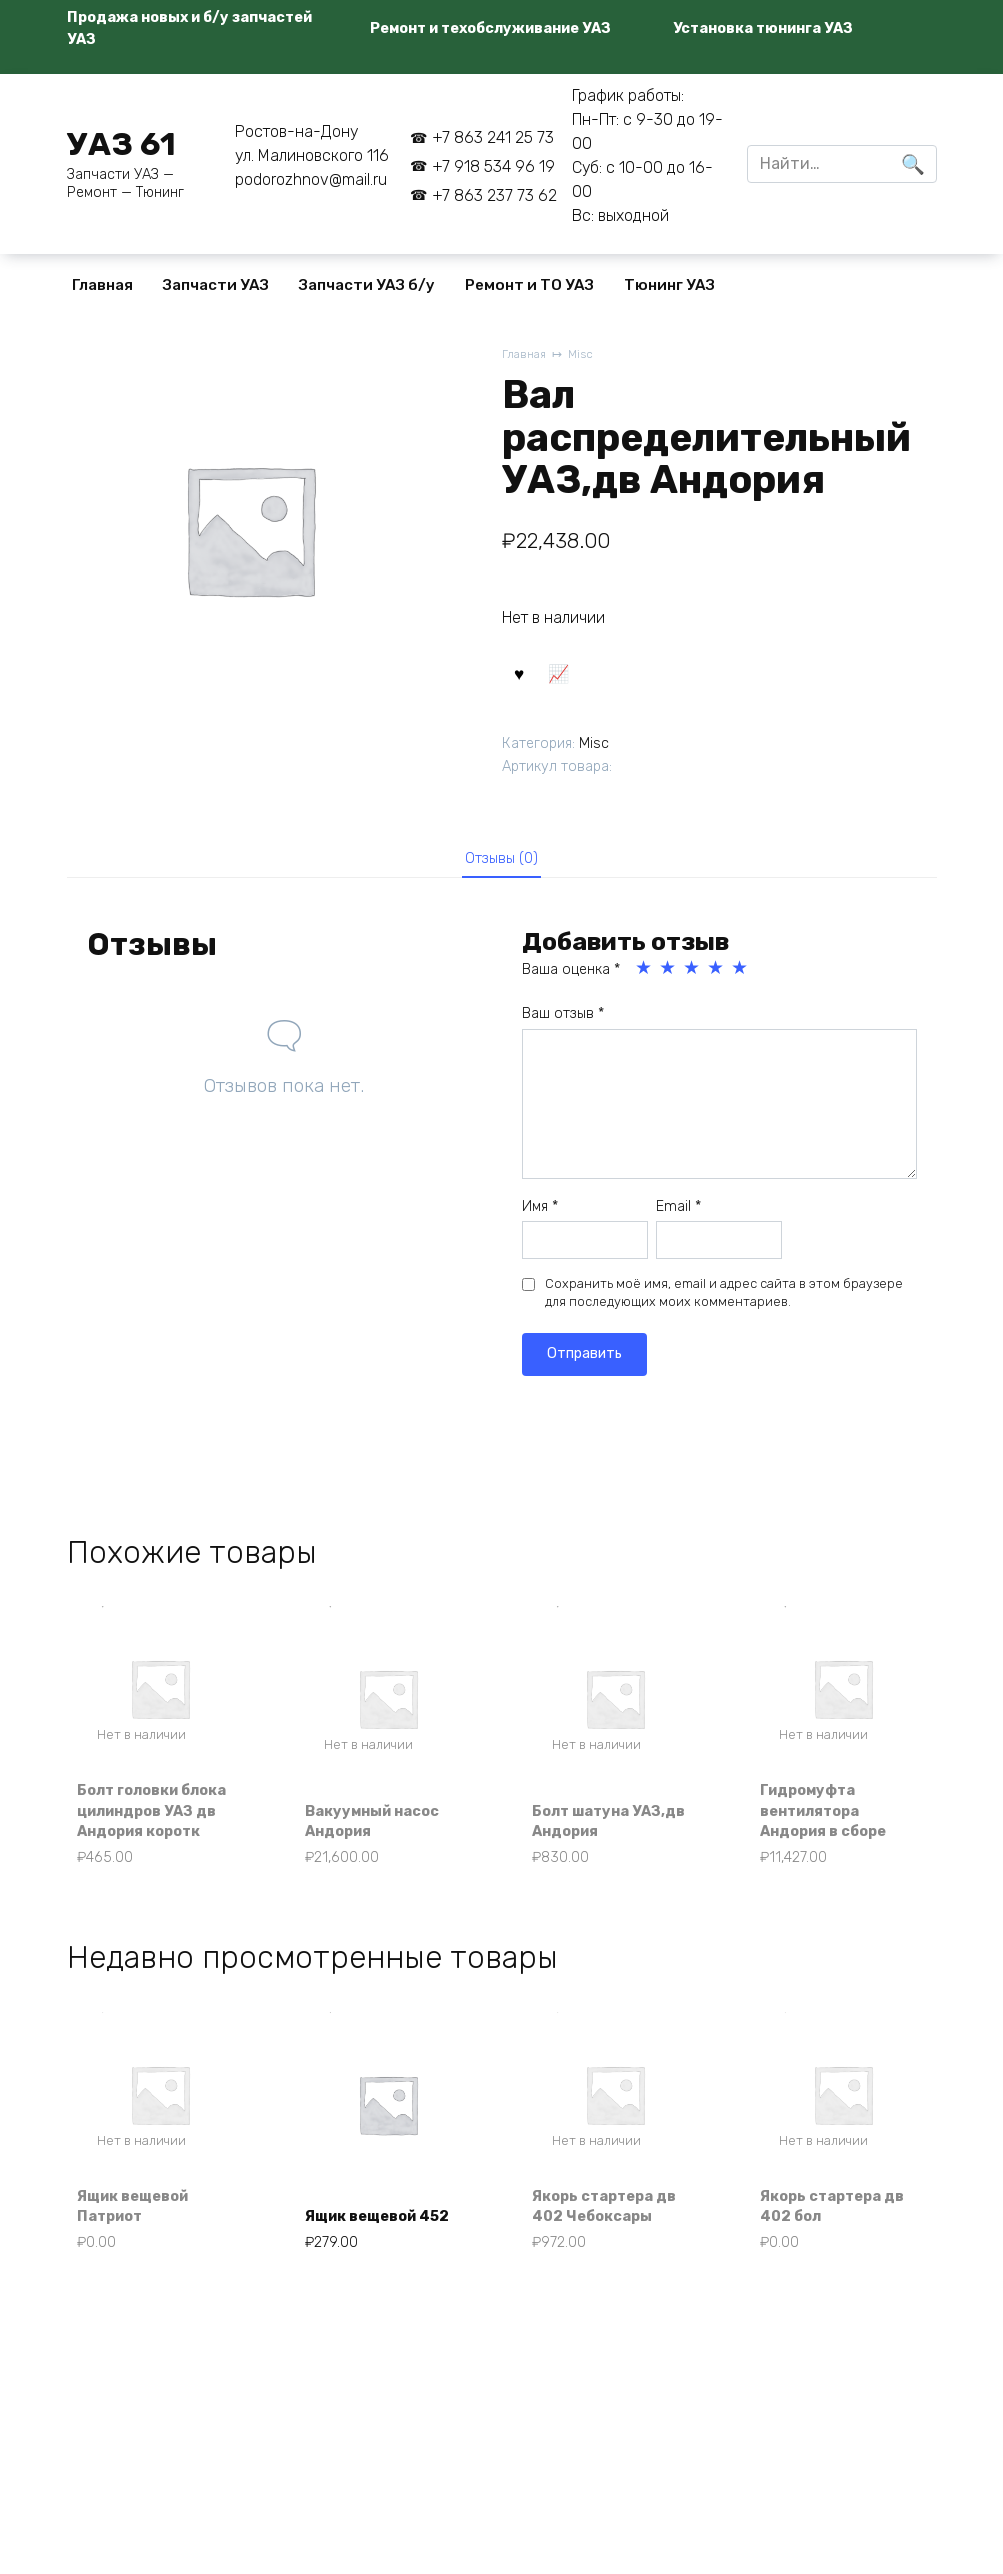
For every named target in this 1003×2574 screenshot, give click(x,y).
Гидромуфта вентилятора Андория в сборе (833, 1850)
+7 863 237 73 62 (494, 195)
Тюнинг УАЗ (669, 285)
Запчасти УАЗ (216, 285)
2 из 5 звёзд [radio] (669, 982)
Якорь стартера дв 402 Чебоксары (615, 2254)
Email (678, 1219)
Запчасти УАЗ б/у (367, 285)
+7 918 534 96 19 (493, 166)
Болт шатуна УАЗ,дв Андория (603, 1860)
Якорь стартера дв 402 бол (842, 2254)
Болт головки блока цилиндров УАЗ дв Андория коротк (155, 1838)
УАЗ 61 (121, 144)
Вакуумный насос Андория (383, 1860)
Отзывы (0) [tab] (501, 867)
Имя (540, 1219)
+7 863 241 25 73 (493, 137)
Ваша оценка (571, 983)
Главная (102, 285)
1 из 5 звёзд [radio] (645, 982)
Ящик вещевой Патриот (144, 2254)
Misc (585, 355)
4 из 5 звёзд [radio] (717, 982)
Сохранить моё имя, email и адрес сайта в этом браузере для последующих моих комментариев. (724, 1306)
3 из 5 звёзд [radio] (693, 982)
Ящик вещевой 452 (371, 2254)
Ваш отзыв (563, 1027)
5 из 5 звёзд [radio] (741, 982)
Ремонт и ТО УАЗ (529, 285)
